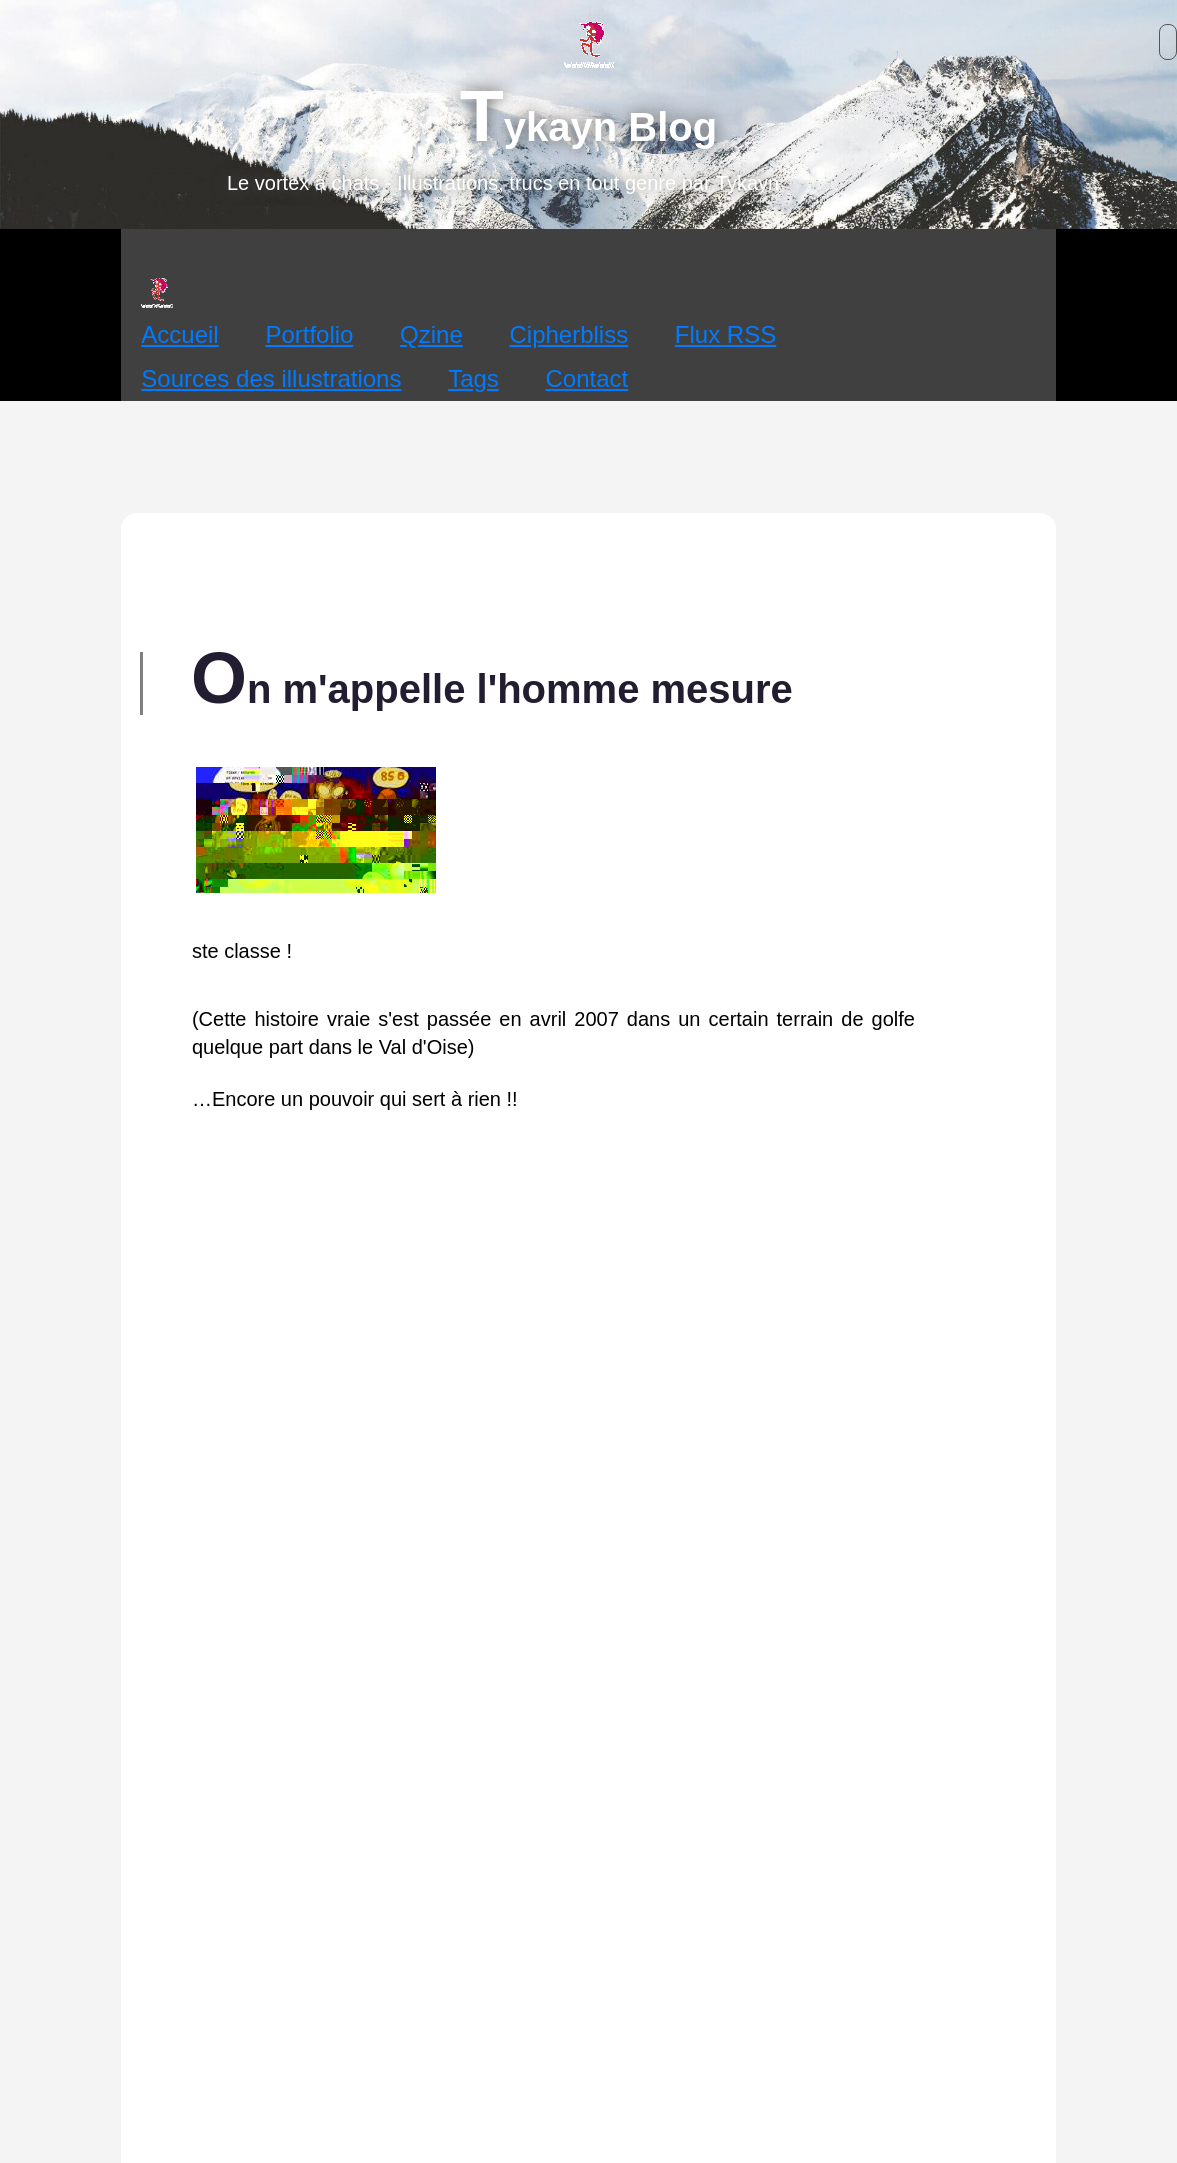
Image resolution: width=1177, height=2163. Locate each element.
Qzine (431, 334)
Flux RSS (725, 334)
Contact (587, 378)
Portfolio (309, 334)
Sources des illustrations (271, 378)
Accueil (179, 334)
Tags (473, 378)
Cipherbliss (568, 334)
